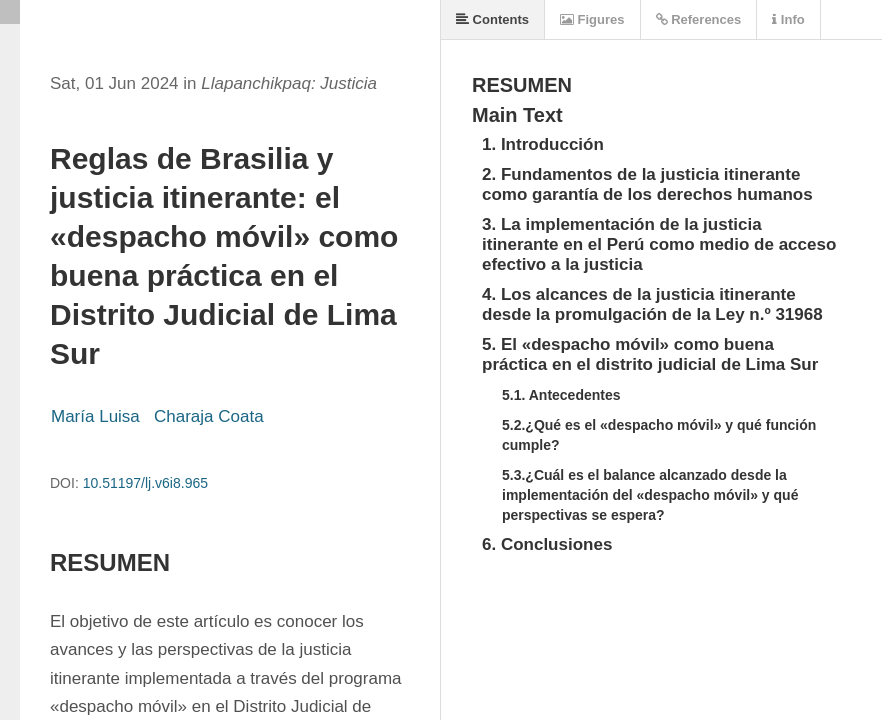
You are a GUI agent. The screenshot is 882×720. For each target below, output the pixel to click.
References (699, 19)
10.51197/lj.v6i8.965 (145, 483)
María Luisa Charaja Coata (159, 416)
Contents (492, 19)
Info (788, 19)
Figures (592, 19)
